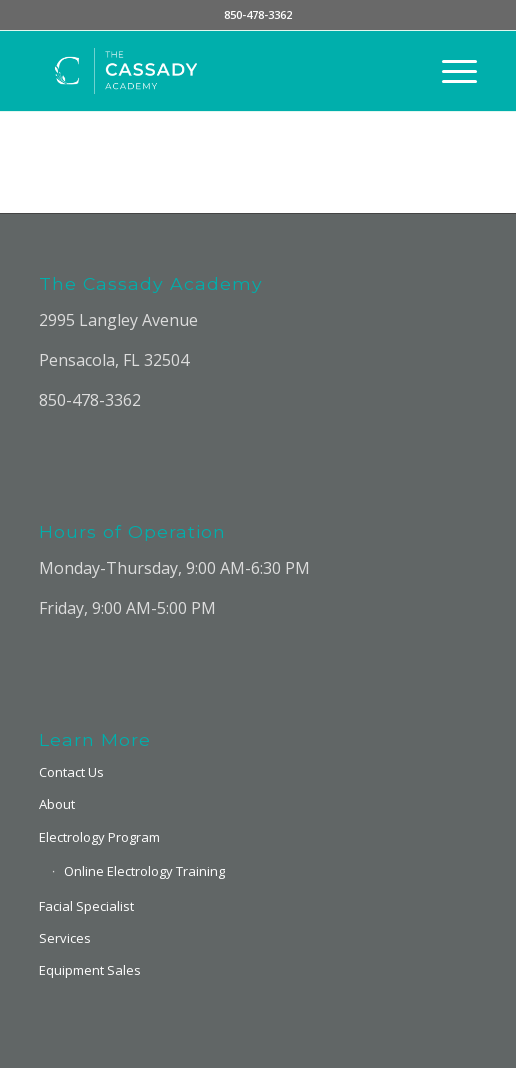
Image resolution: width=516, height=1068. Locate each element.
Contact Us (71, 772)
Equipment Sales (90, 970)
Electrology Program (99, 837)
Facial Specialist (86, 906)
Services (65, 938)
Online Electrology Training (144, 871)
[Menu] (449, 71)
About (57, 804)
